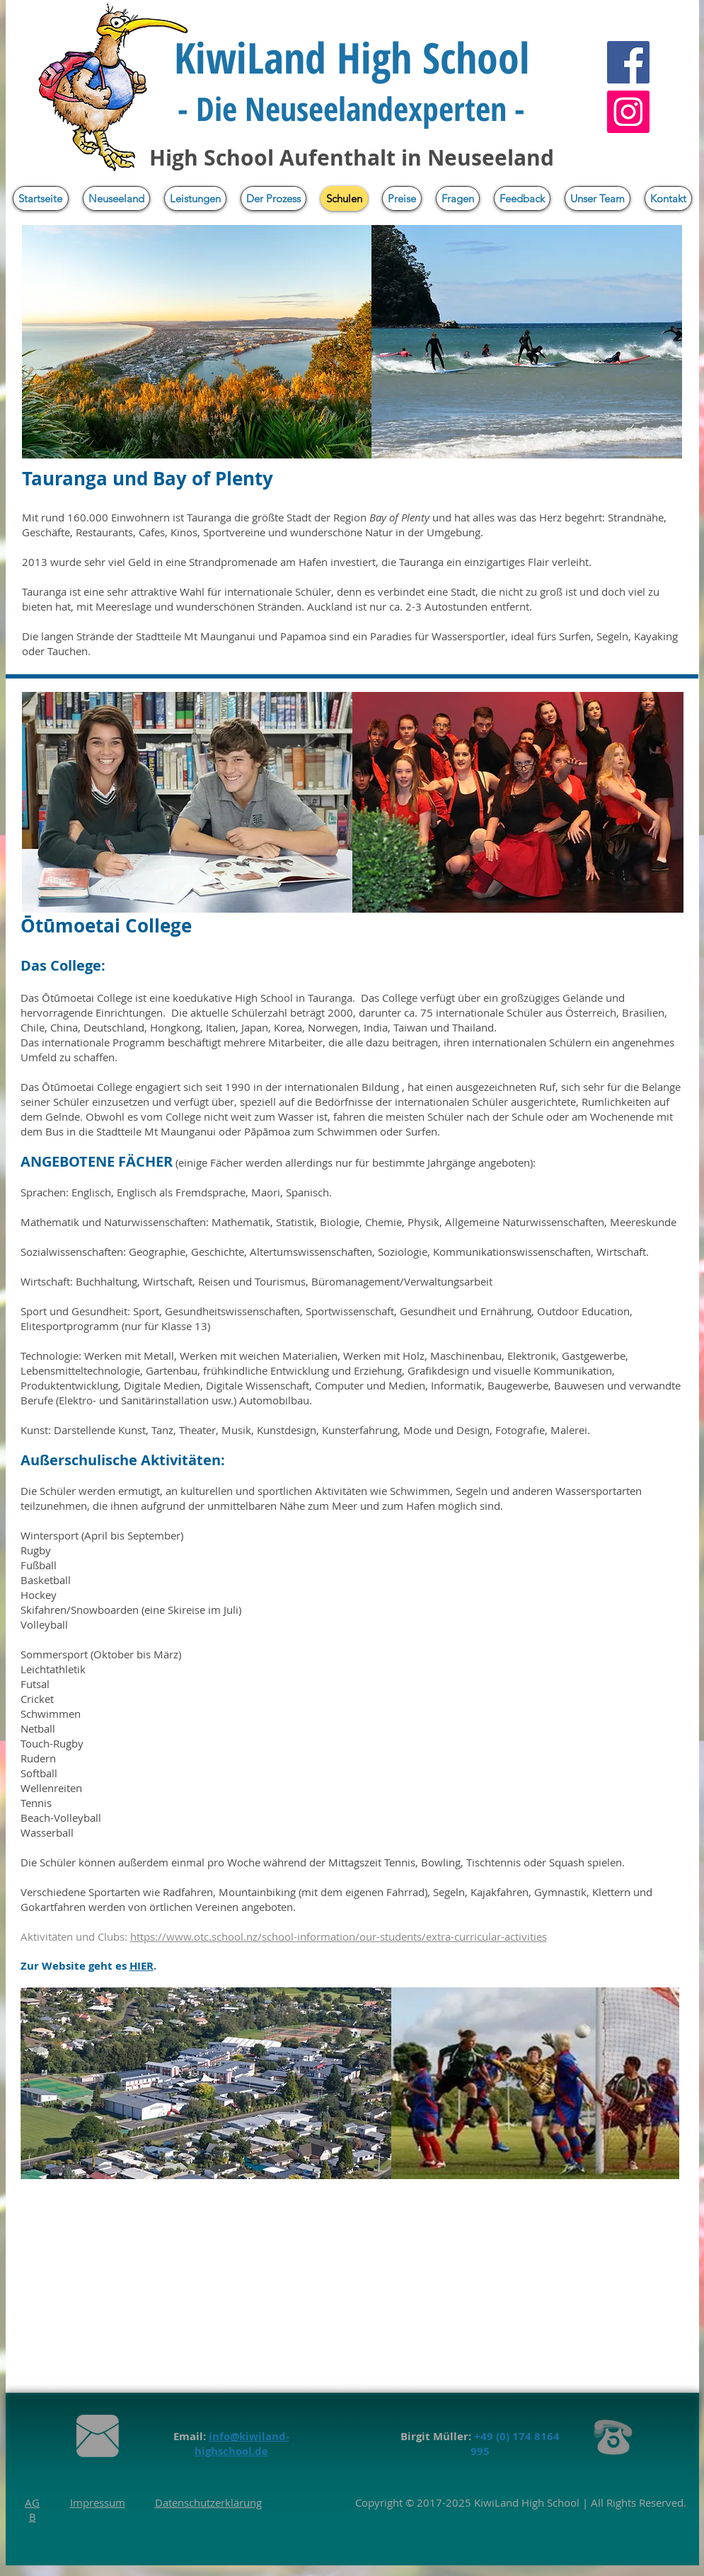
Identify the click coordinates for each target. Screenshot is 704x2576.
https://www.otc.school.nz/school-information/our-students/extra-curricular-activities (338, 1936)
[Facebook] (628, 62)
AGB (32, 2509)
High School (549, 2502)
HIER (141, 1965)
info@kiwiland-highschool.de (242, 2444)
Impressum (97, 2502)
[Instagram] (628, 112)
